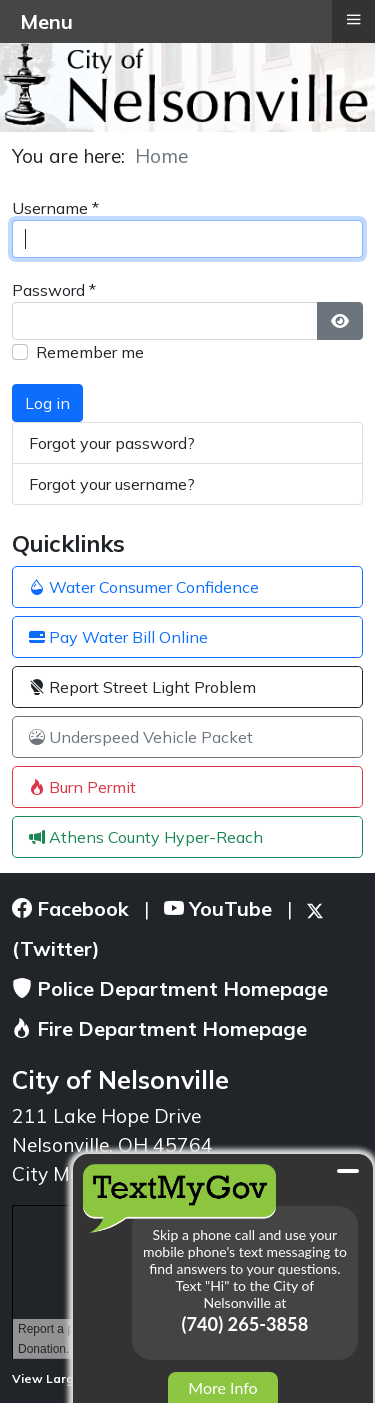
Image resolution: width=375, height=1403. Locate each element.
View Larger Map (71, 1378)
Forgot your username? (112, 484)
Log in (47, 403)
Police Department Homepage (170, 988)
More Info (222, 1387)
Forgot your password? (112, 443)
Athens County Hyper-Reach (146, 837)
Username (55, 208)
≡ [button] (353, 19)
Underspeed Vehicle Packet (141, 737)
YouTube (218, 908)
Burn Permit (82, 787)
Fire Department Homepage (159, 1028)
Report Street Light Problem (142, 687)
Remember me (90, 352)
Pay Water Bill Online (118, 637)
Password (54, 290)
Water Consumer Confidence (144, 587)
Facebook (70, 908)
